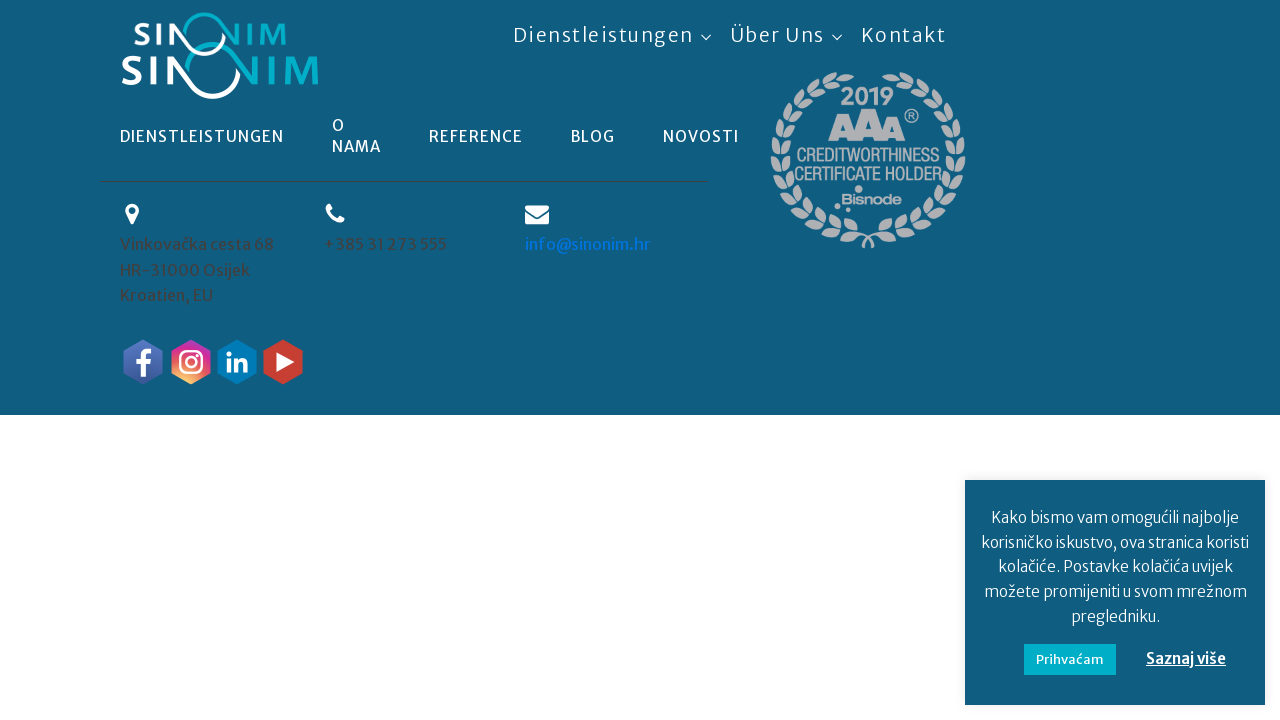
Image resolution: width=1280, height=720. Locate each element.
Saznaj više (1186, 658)
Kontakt (904, 35)
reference (476, 136)
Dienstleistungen (603, 35)
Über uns (777, 35)
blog (593, 136)
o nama (356, 136)
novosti (701, 136)
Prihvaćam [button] (1070, 659)
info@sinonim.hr (588, 244)
